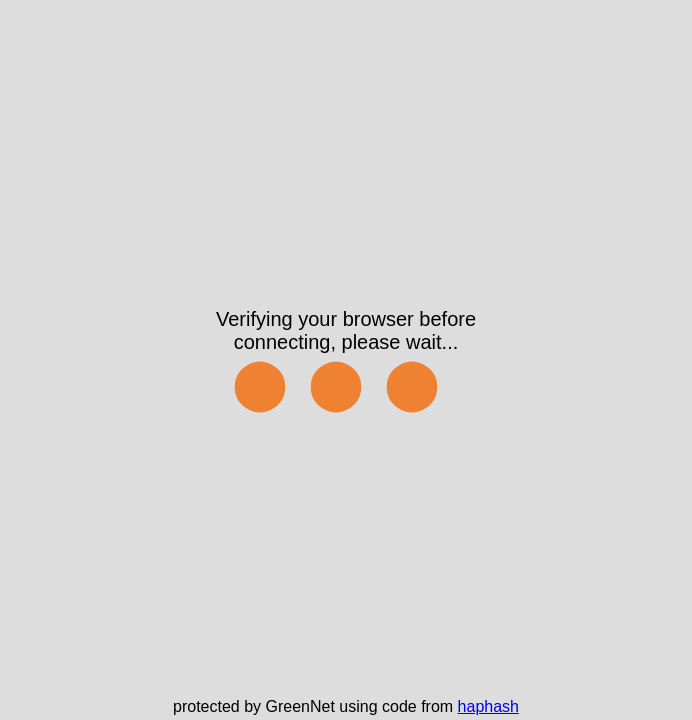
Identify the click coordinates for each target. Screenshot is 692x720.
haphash (488, 706)
